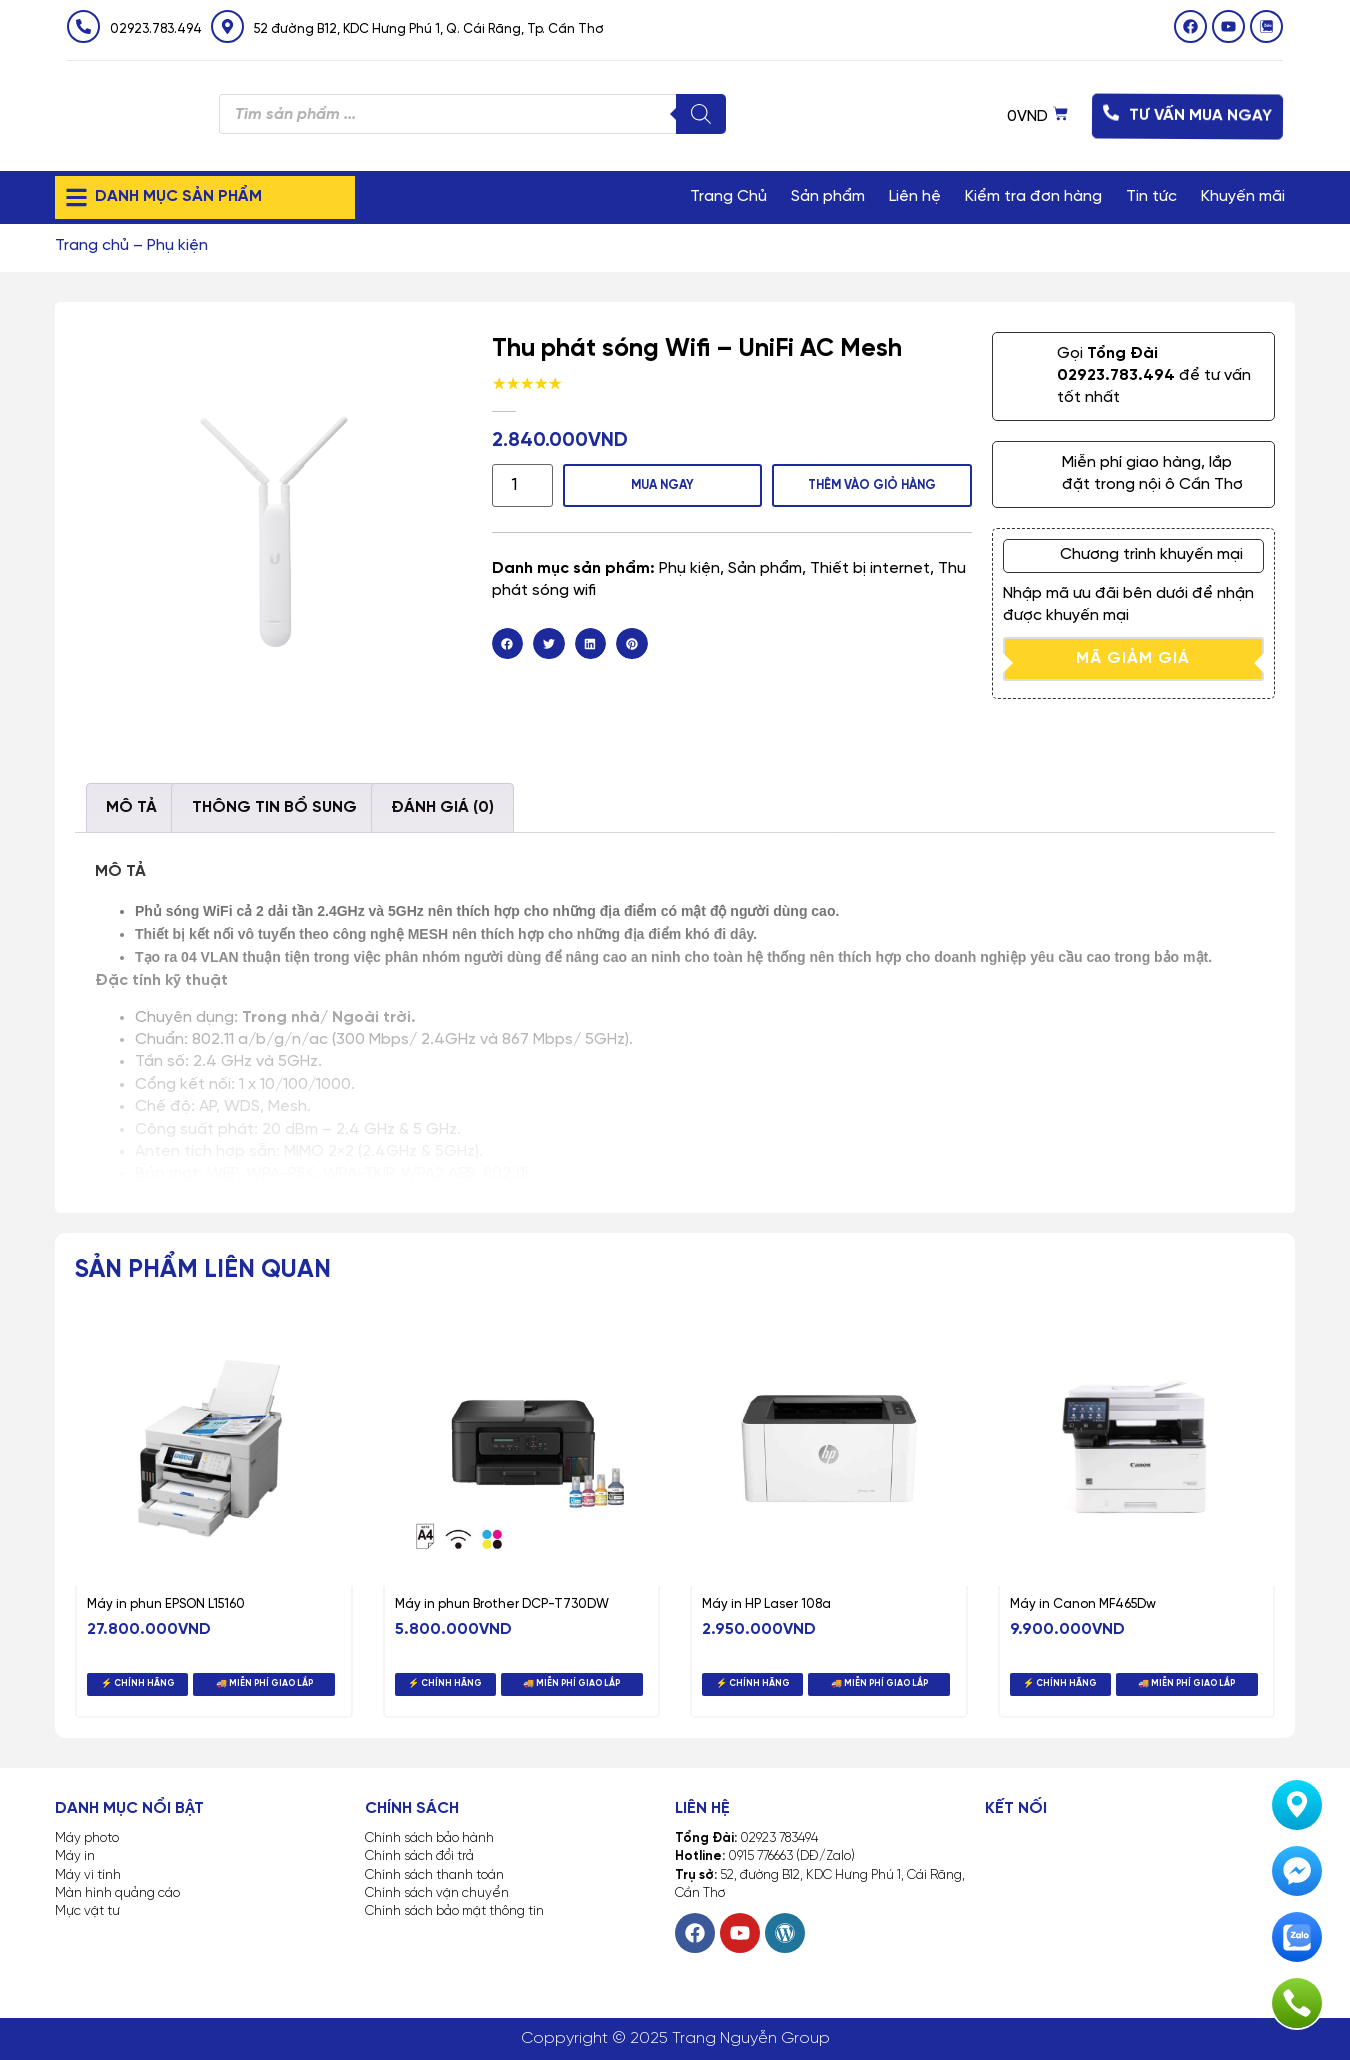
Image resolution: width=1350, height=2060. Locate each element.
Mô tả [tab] (131, 807)
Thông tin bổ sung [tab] (274, 807)
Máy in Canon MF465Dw (1083, 1604)
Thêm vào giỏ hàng (869, 483)
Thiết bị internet (870, 566)
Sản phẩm (828, 196)
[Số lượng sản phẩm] (517, 484)
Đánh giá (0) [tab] (442, 807)
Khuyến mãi (1243, 196)
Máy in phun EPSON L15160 (166, 1604)
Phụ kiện (177, 245)
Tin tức (1151, 196)
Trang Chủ (728, 196)
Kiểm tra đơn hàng (1033, 196)
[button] (508, 642)
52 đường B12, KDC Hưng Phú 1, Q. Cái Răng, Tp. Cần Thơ (429, 29)
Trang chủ (92, 245)
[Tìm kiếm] (701, 114)
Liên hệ (915, 196)
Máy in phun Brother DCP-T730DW (502, 1604)
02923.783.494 (156, 29)
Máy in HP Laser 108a (766, 1604)
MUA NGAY (654, 483)
